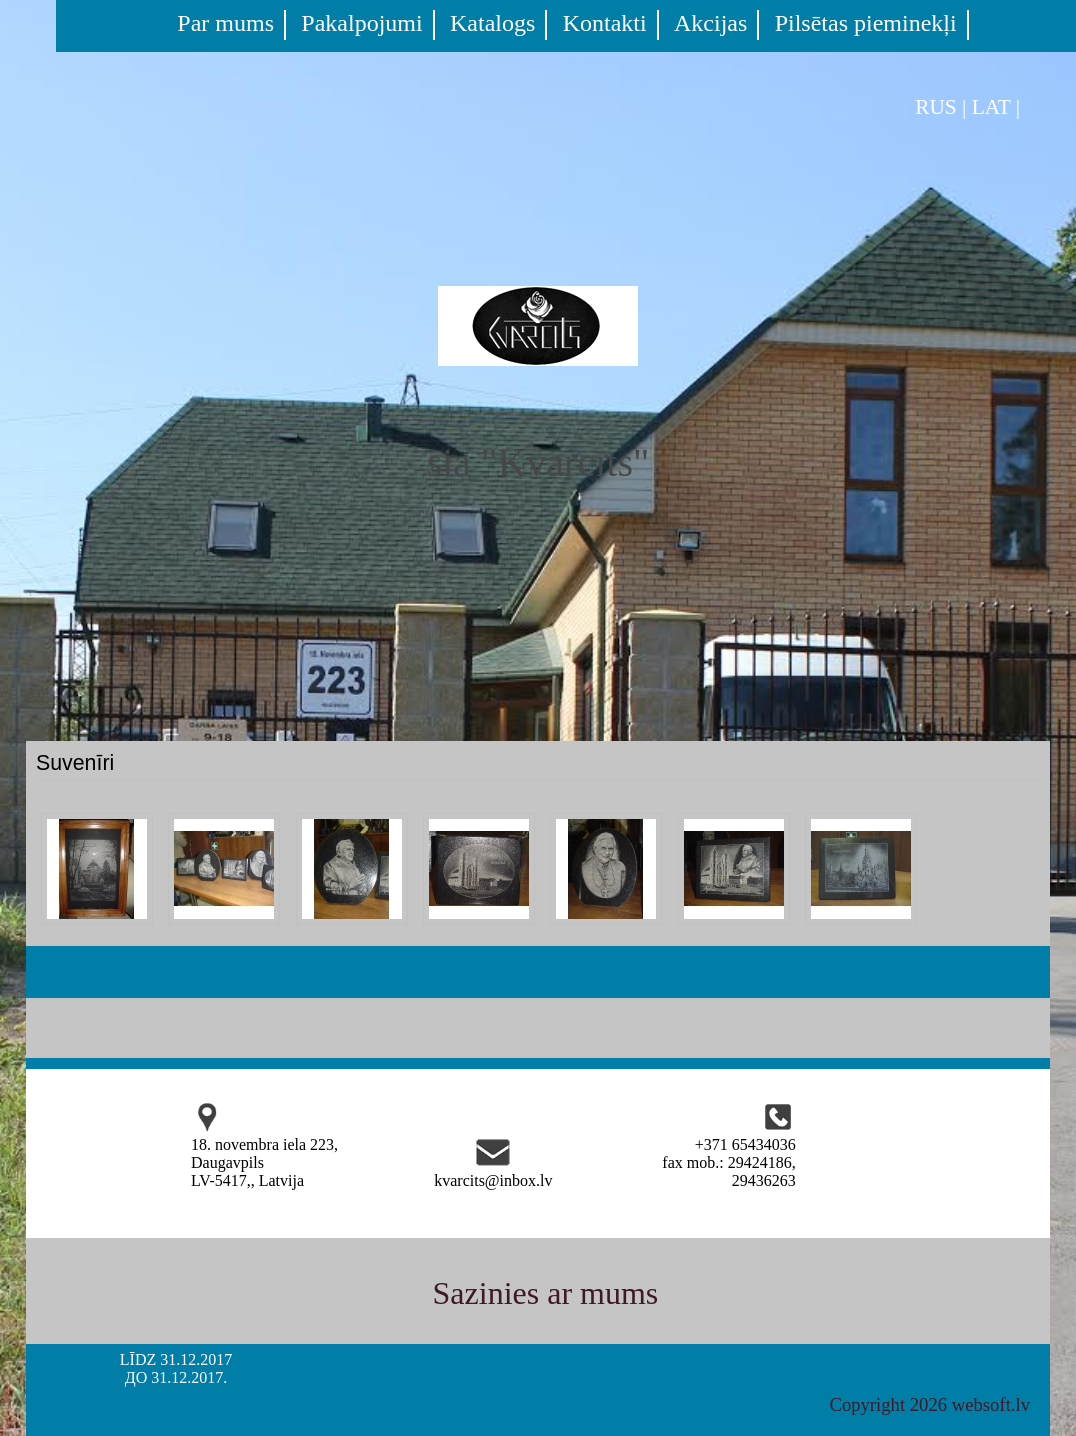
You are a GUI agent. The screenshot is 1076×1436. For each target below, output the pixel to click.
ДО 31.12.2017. (176, 1377)
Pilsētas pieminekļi (866, 23)
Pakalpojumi (361, 23)
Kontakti (605, 23)
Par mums (225, 23)
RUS (936, 107)
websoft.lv (991, 1404)
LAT (991, 107)
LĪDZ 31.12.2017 (176, 1359)
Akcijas (710, 23)
